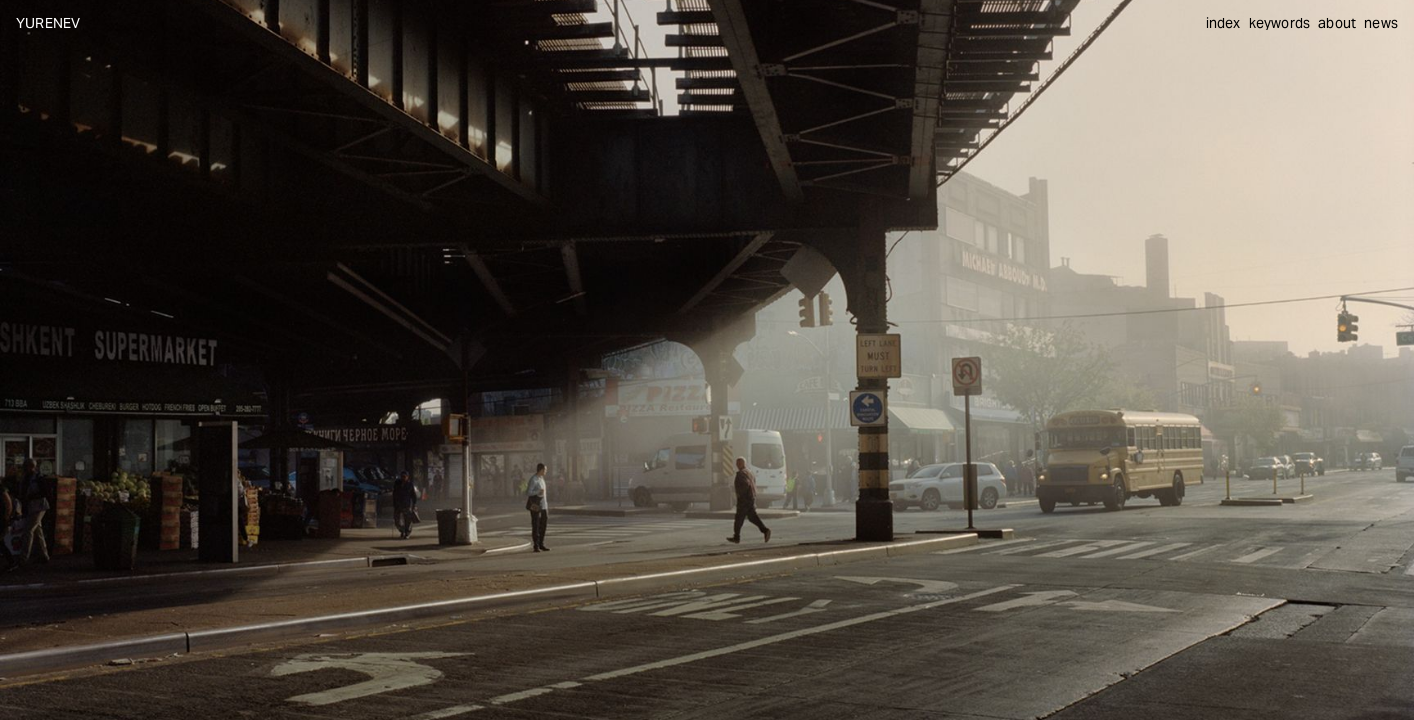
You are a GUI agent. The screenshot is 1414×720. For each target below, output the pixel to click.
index (1223, 23)
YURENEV (48, 23)
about (1337, 23)
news (1381, 23)
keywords (1280, 23)
